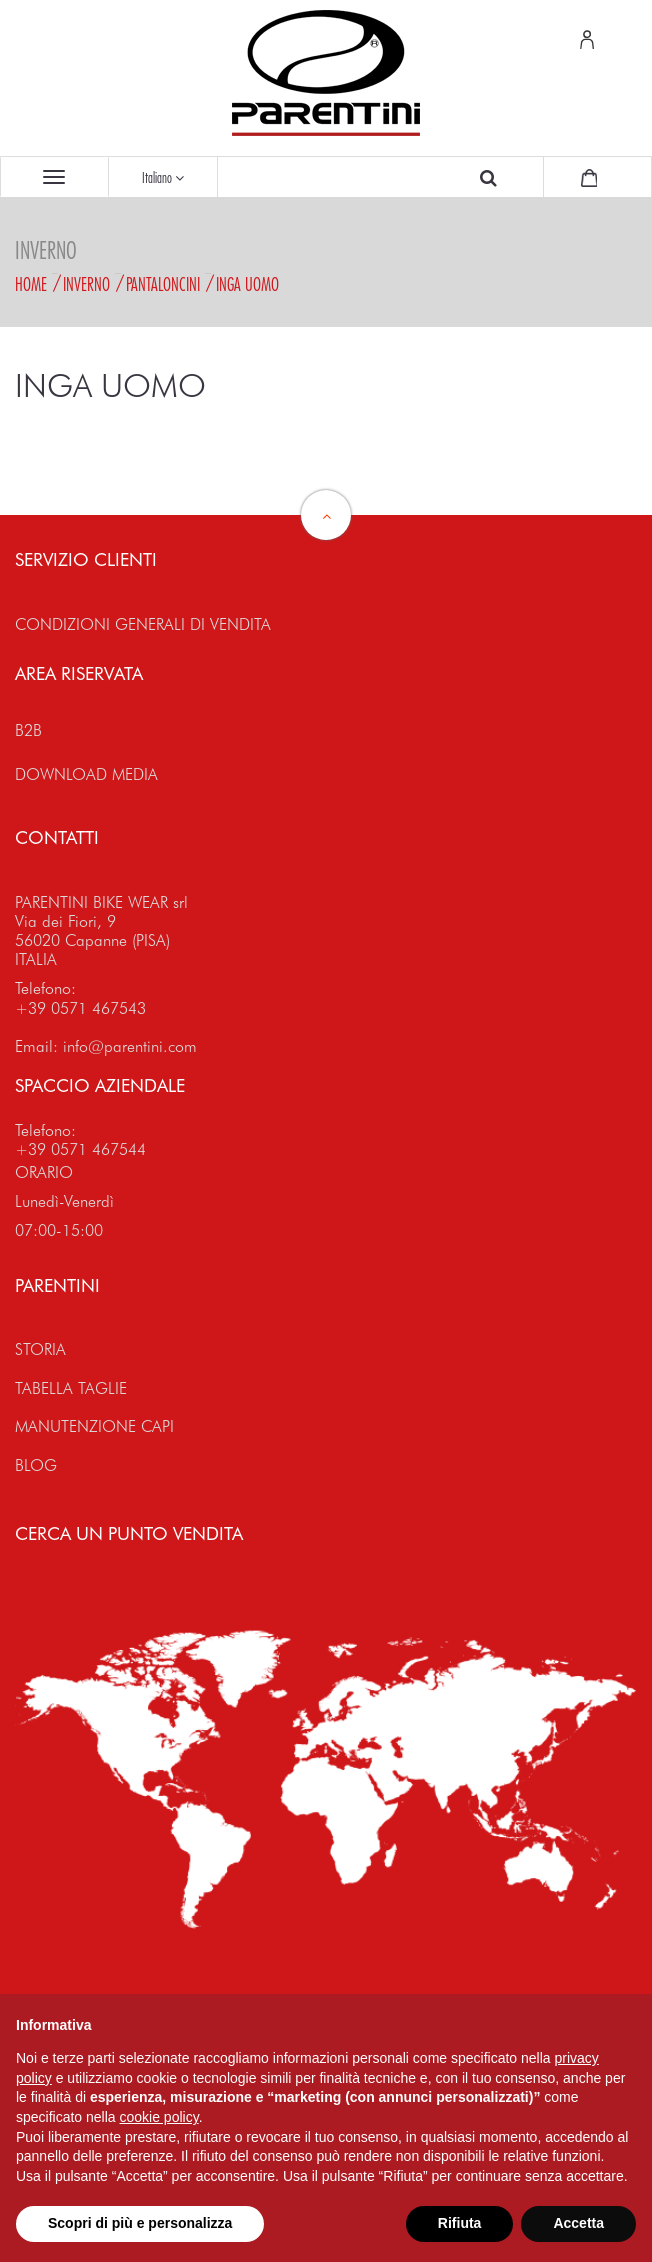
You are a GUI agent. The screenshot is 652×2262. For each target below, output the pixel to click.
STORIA (40, 1349)
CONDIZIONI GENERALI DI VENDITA (143, 624)
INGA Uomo (247, 284)
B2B (28, 730)
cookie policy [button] (159, 2117)
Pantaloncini (163, 284)
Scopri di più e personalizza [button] (140, 2223)
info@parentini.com (130, 1046)
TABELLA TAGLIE (71, 1388)
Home (31, 284)
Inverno (86, 284)
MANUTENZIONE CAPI (94, 1426)
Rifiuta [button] (460, 2223)
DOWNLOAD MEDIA (86, 774)
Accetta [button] (578, 2223)
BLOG (36, 1465)
